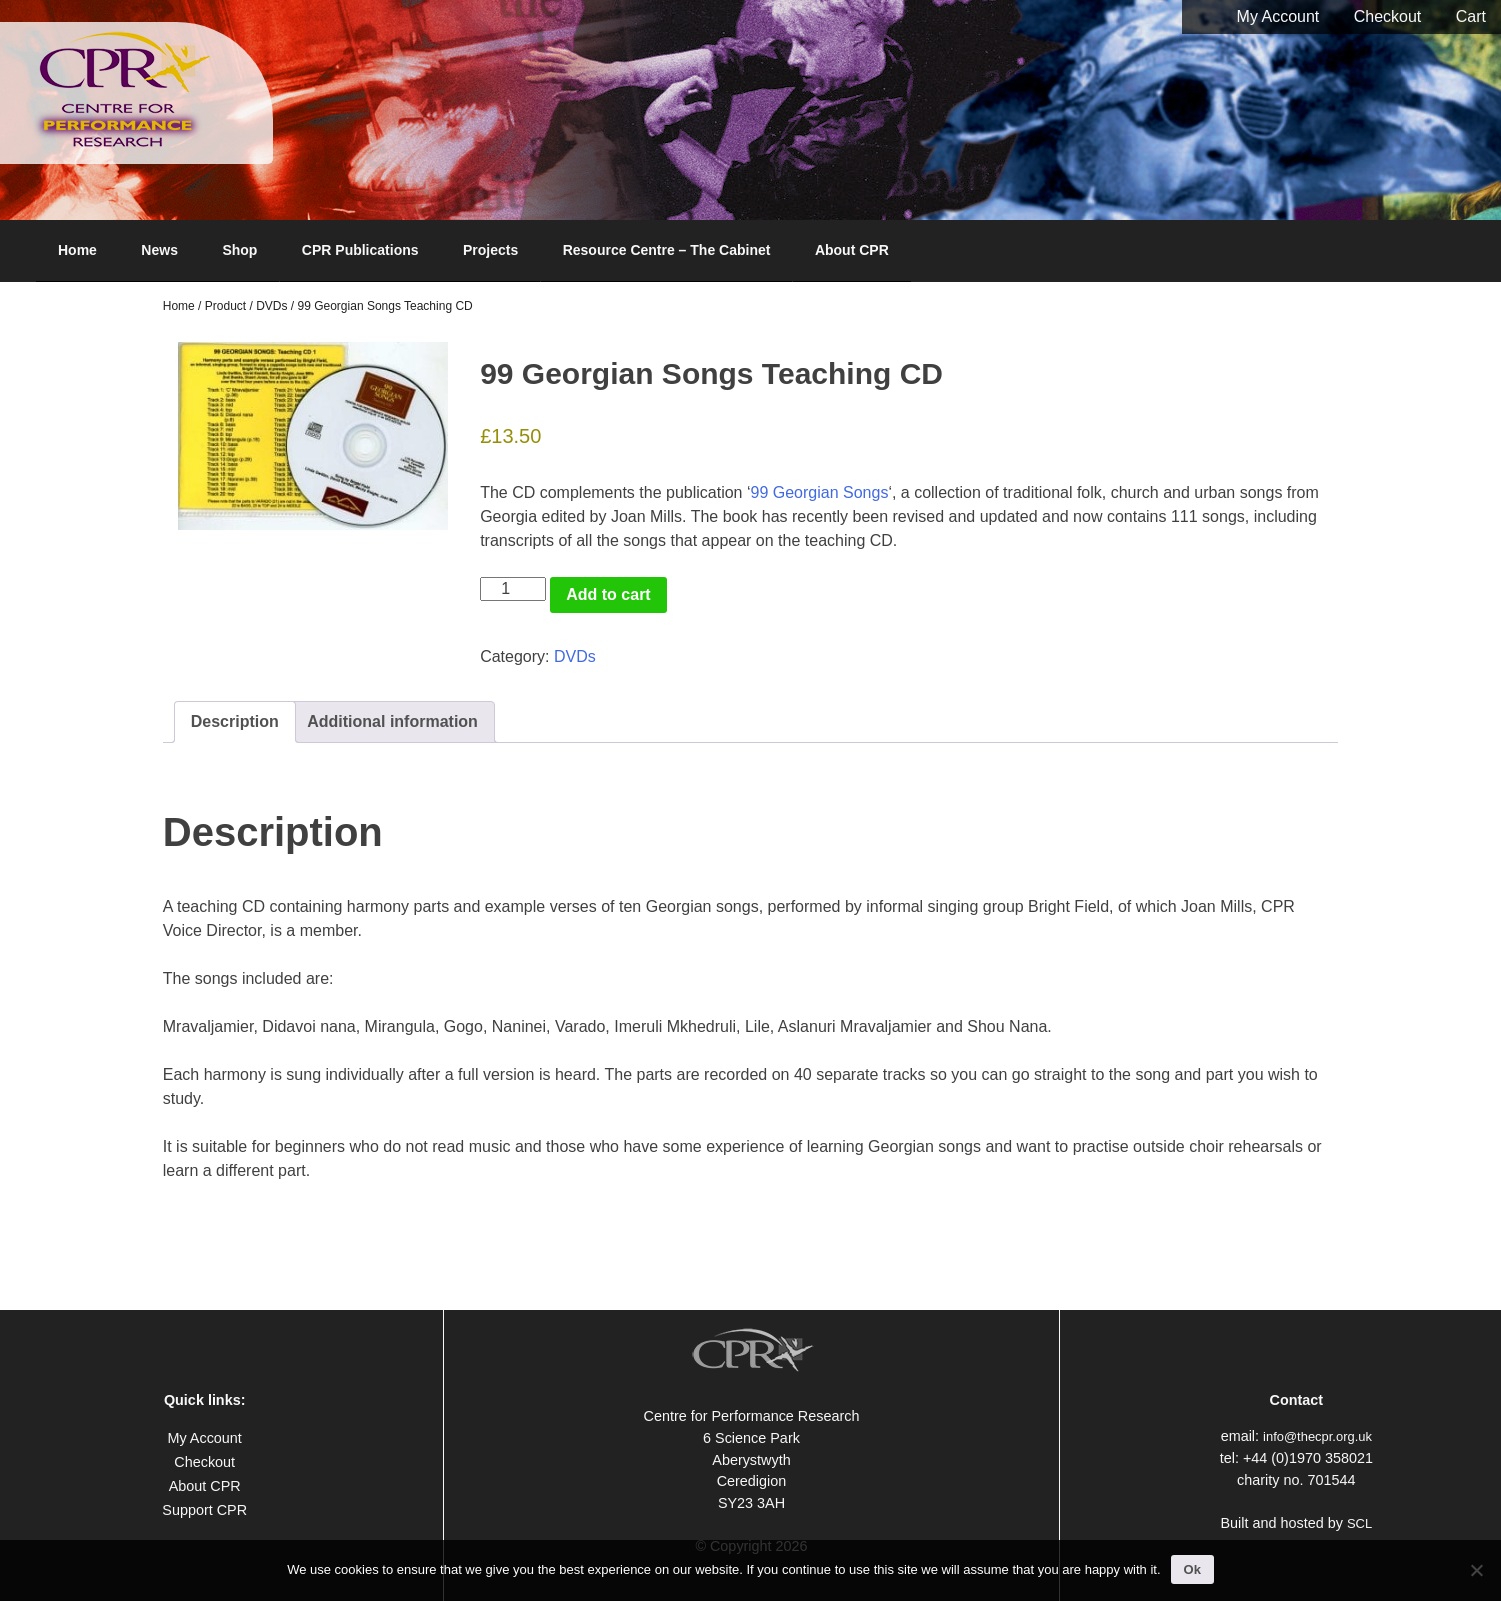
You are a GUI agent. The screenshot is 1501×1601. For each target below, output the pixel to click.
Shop (239, 250)
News (159, 250)
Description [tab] (235, 721)
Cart (1471, 16)
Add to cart (608, 594)
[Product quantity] (513, 589)
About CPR (852, 250)
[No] (1476, 1570)
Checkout (1388, 16)
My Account (1278, 16)
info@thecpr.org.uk (1317, 1436)
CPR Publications (360, 250)
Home (77, 250)
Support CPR (204, 1510)
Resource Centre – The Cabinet (667, 250)
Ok (1192, 1569)
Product (225, 306)
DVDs (271, 306)
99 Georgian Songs (820, 492)
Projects (490, 250)
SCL (1359, 1523)
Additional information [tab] (392, 721)
